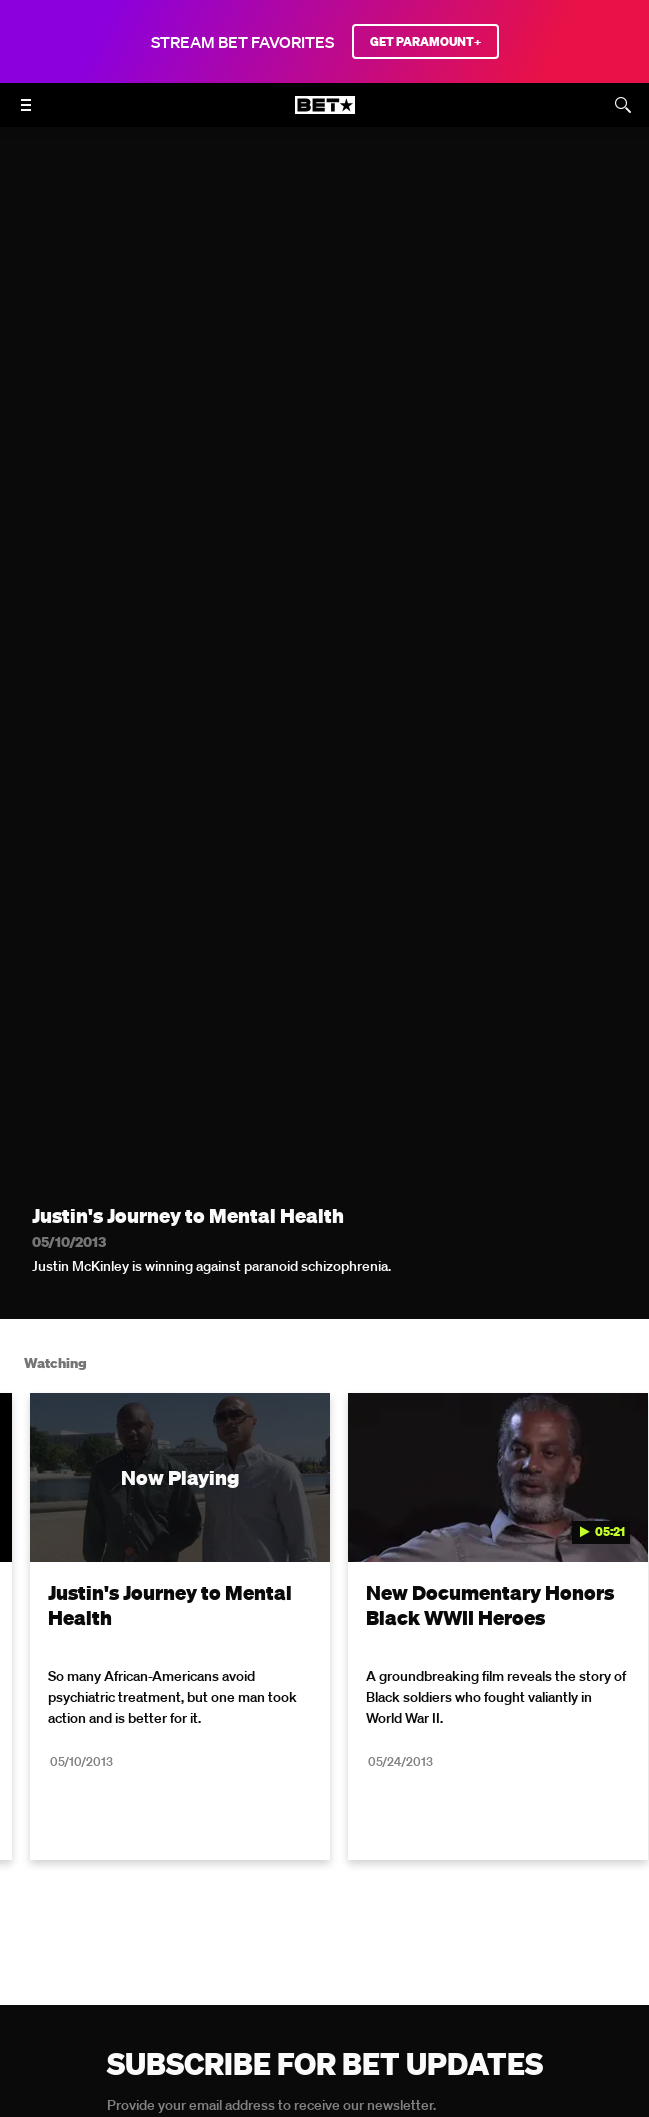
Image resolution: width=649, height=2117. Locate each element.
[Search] (623, 105)
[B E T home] (325, 114)
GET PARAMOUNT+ (425, 41)
